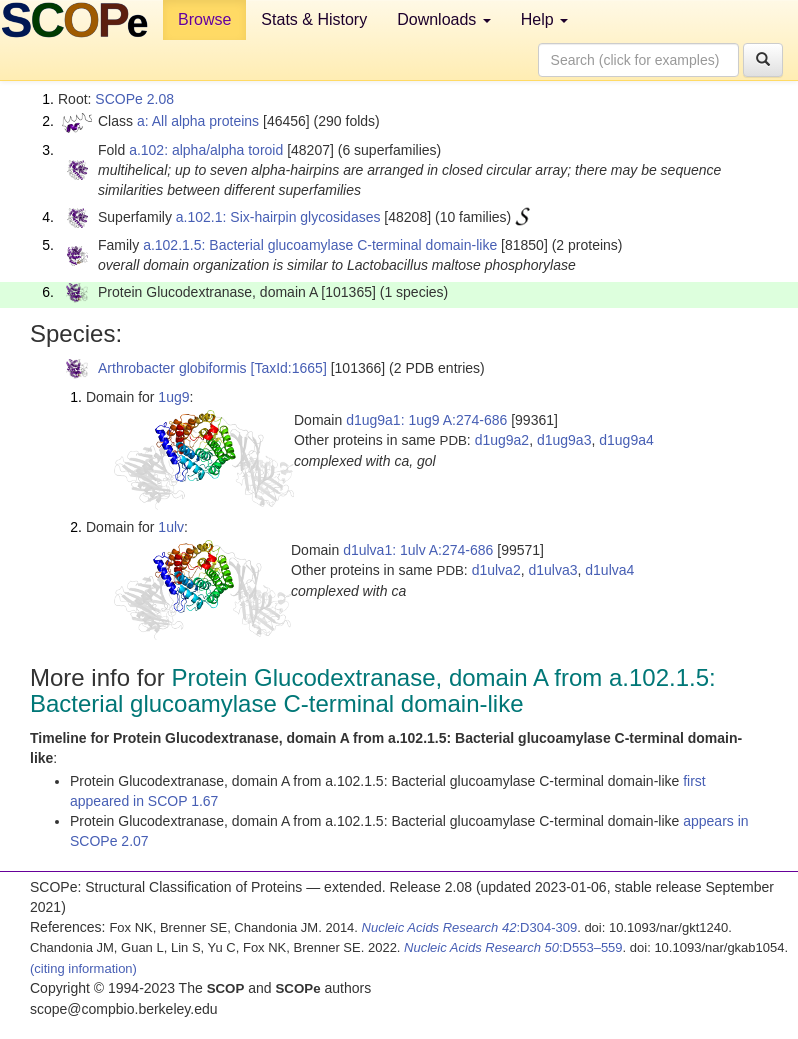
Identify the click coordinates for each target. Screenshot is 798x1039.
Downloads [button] (444, 19)
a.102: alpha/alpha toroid (206, 150)
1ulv (171, 527)
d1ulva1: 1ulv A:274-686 (418, 550)
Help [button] (544, 19)
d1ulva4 (609, 570)
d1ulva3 (552, 570)
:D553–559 (513, 947)
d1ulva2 (496, 570)
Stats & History (314, 19)
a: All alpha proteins (198, 121)
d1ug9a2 (502, 440)
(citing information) (83, 968)
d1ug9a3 (564, 440)
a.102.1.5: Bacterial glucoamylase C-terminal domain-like (320, 245)
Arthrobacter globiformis (172, 368)
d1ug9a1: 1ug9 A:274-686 (426, 420)
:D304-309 (470, 927)
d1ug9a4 (626, 440)
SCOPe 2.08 (134, 99)
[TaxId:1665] (289, 368)
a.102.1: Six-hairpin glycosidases (278, 217)
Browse (204, 19)
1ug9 (173, 397)
